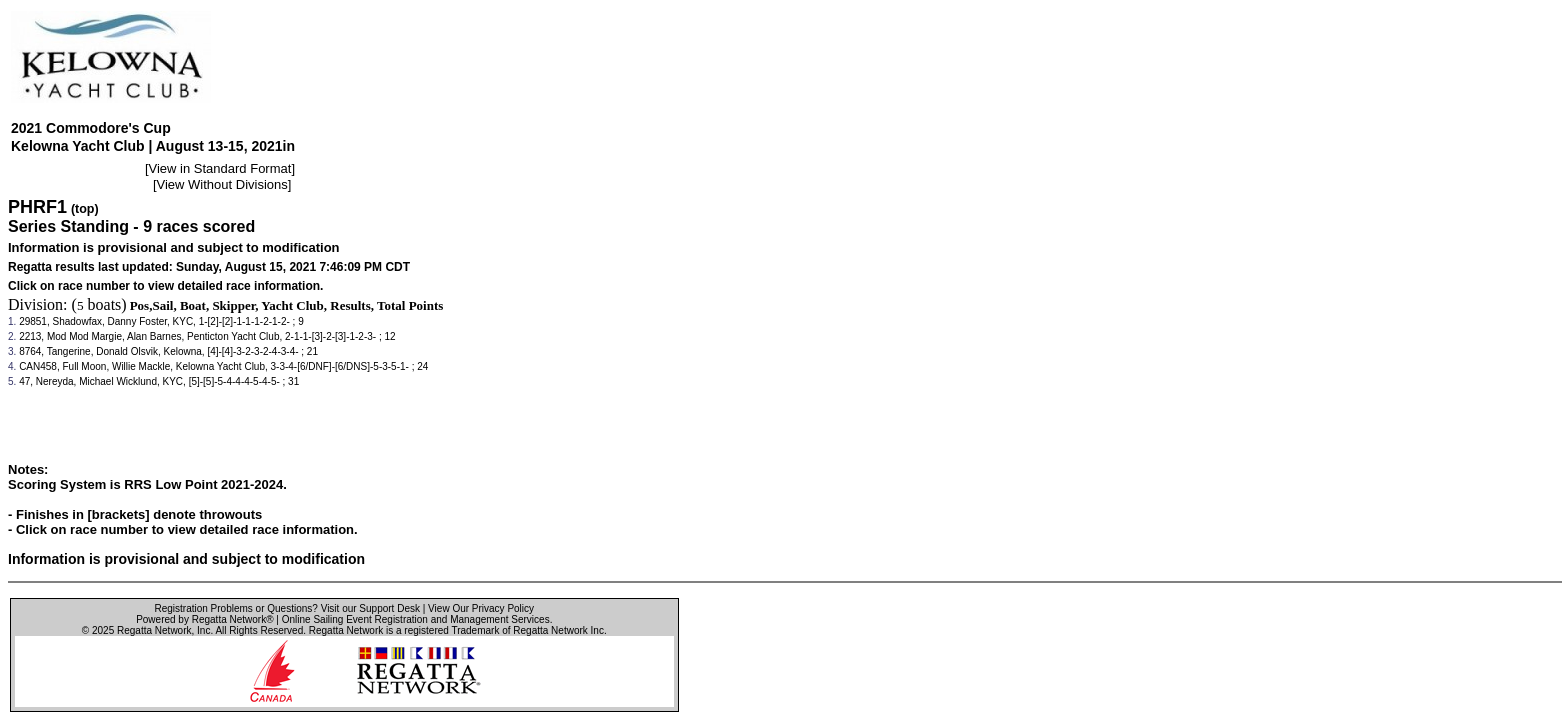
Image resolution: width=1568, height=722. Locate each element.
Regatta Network (154, 630)
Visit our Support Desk (370, 608)
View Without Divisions (222, 184)
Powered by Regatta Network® (204, 619)
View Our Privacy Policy (481, 608)
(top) (85, 209)
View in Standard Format (220, 168)
